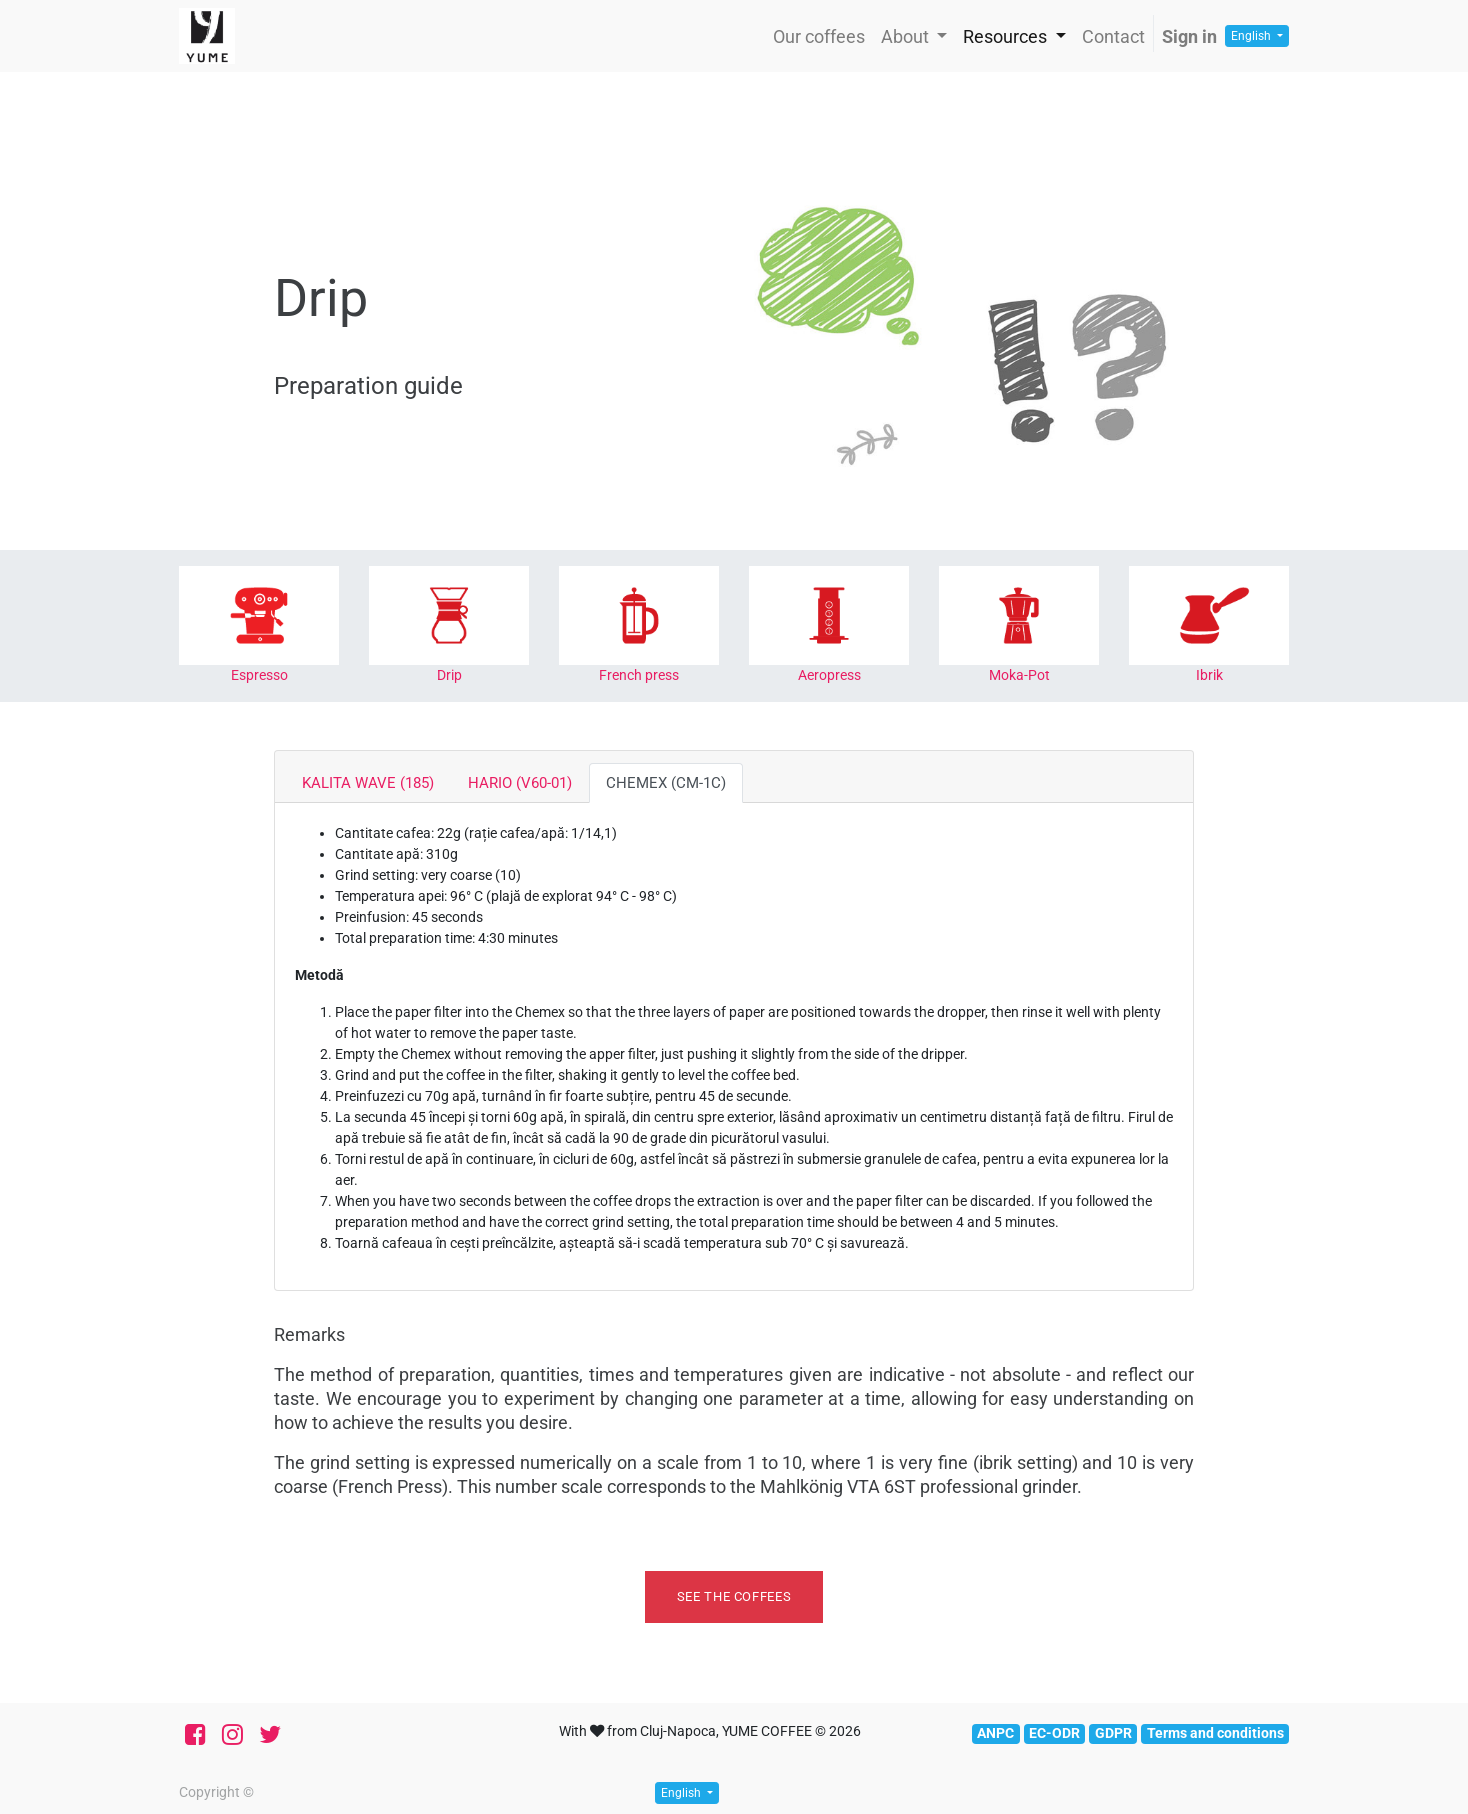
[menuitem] (819, 36)
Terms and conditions (1215, 1733)
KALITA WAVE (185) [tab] (368, 783)
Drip (449, 675)
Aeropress (829, 675)
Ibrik (1209, 675)
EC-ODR (1054, 1733)
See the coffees (734, 1596)
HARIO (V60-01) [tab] (520, 783)
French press (639, 675)
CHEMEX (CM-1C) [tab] (666, 783)
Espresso (259, 675)
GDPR (1113, 1733)
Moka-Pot (1019, 675)
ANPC (995, 1733)
